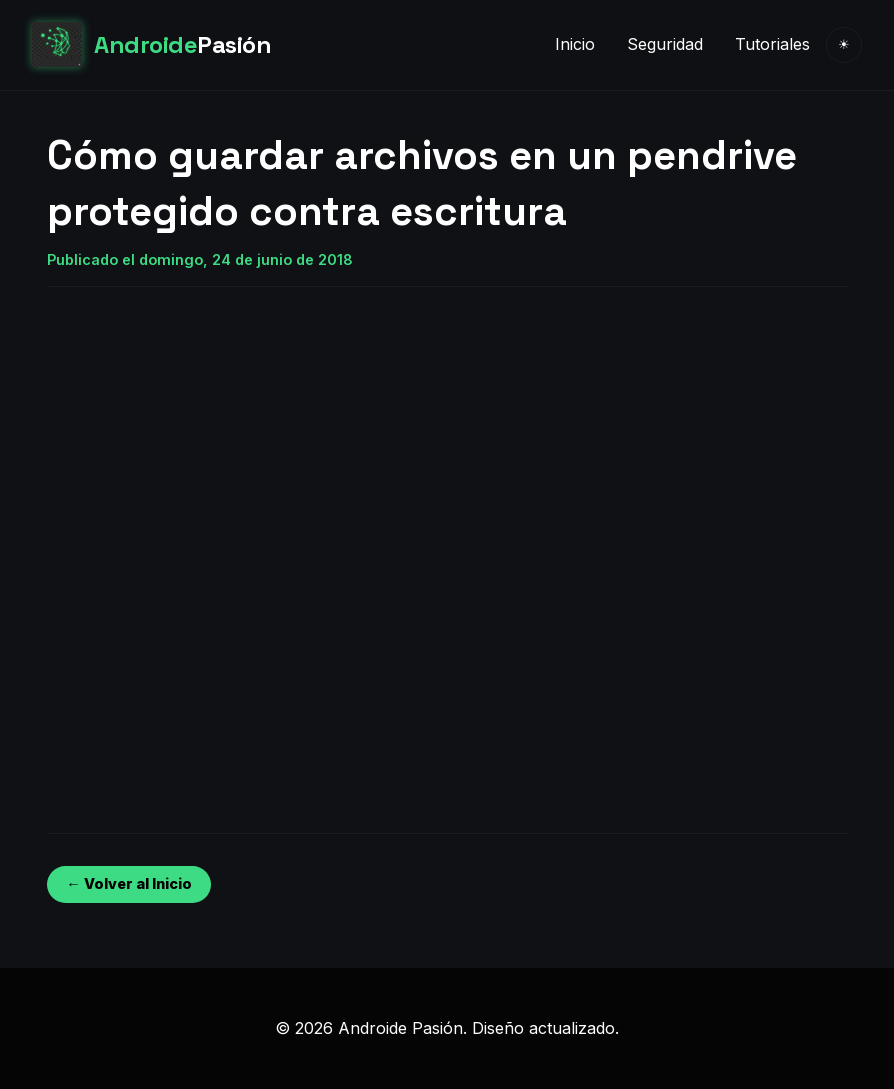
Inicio (575, 44)
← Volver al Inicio (128, 883)
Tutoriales (772, 44)
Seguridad (665, 44)
